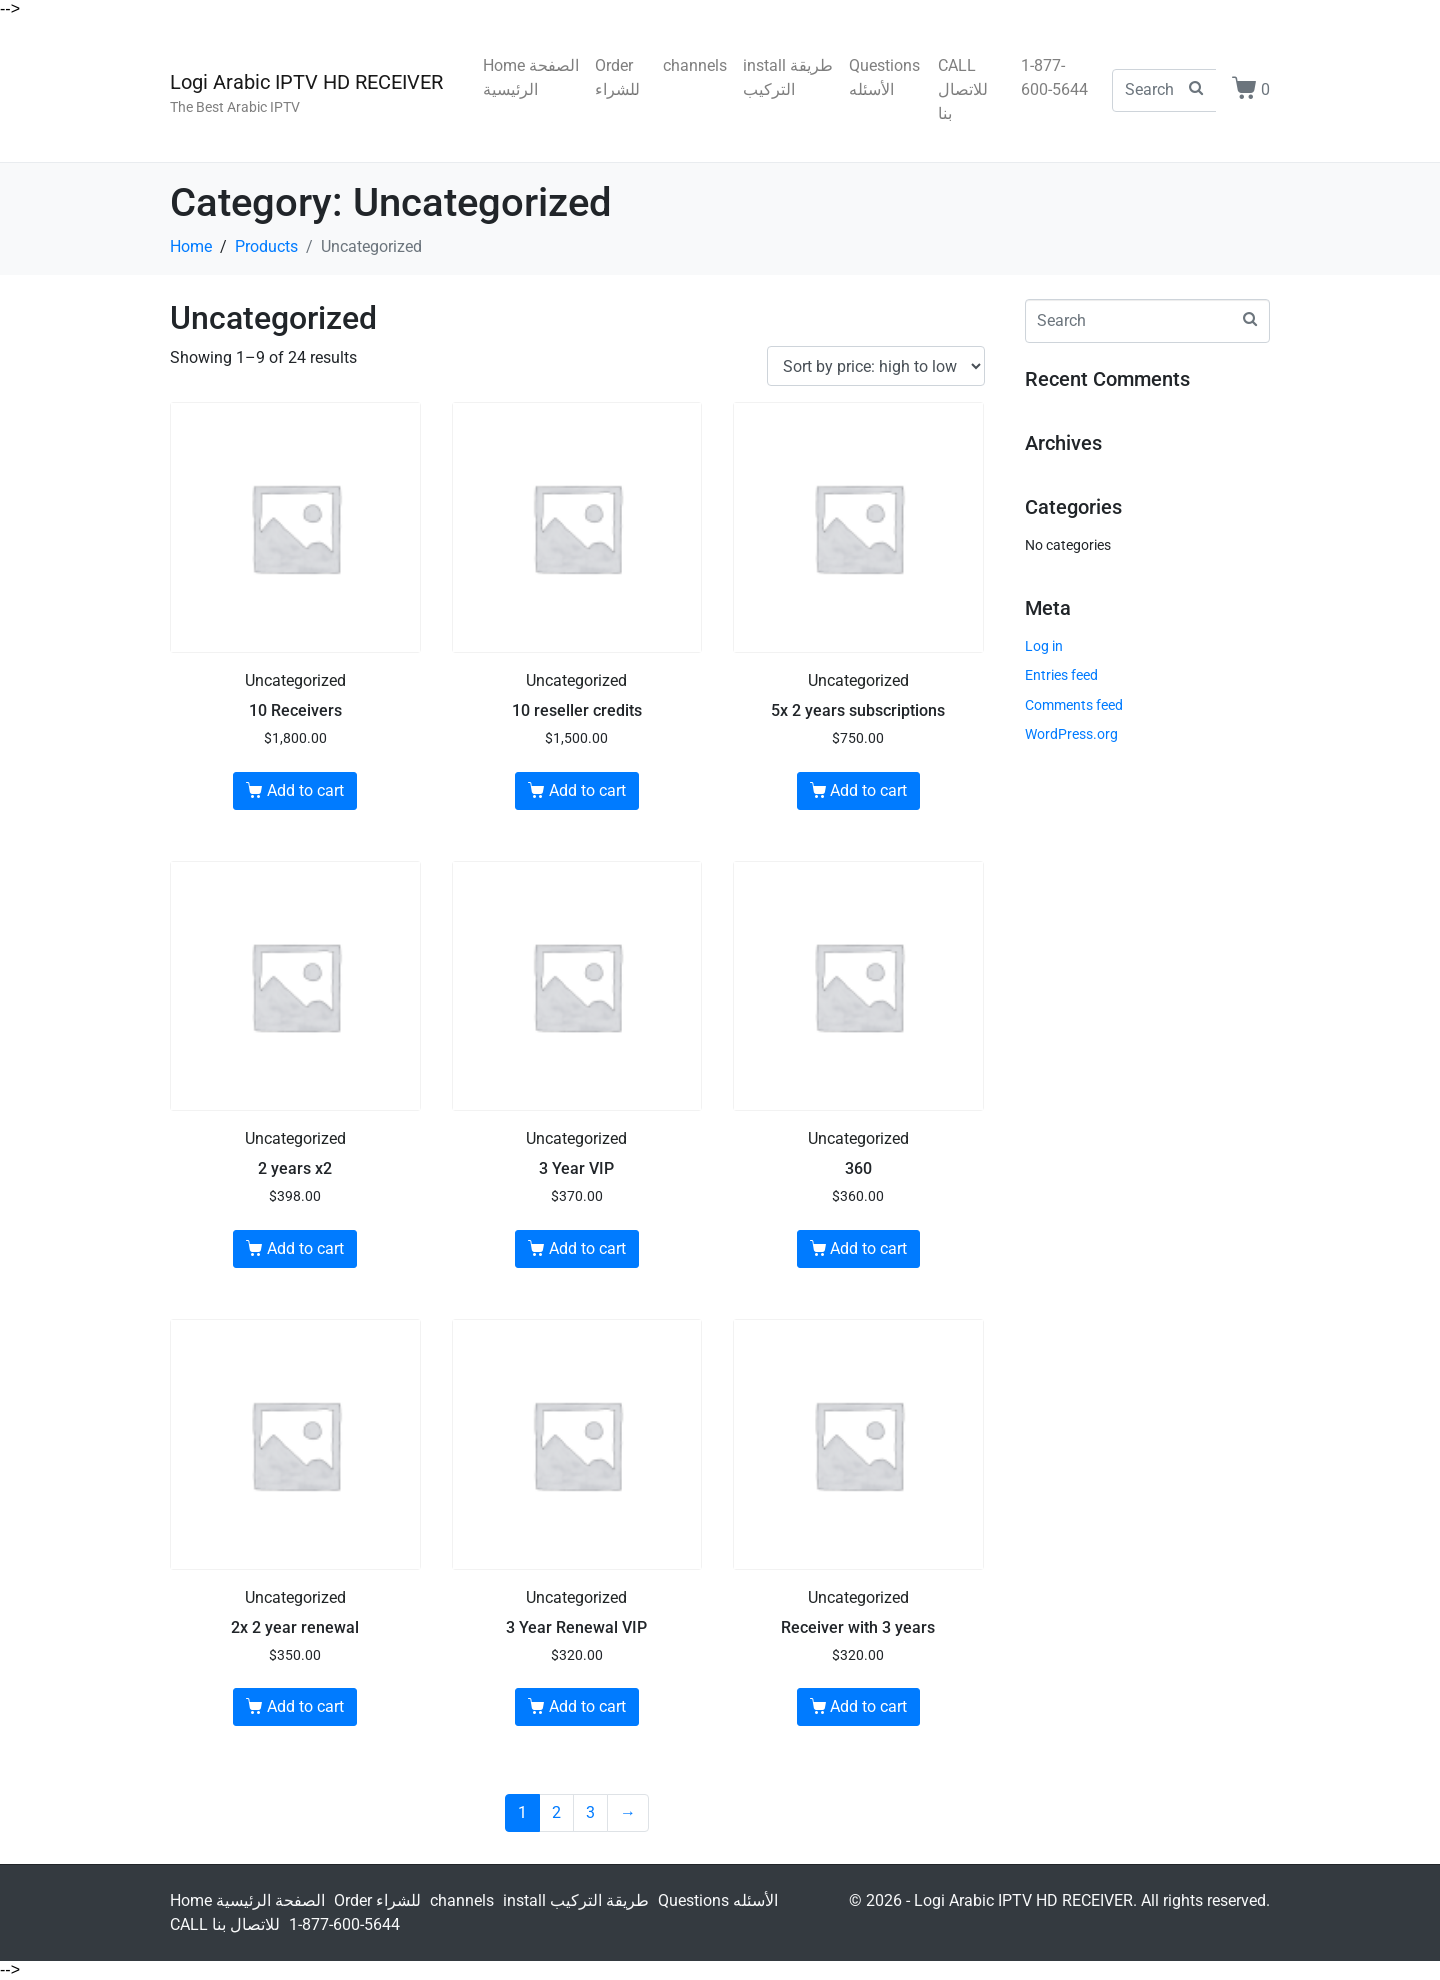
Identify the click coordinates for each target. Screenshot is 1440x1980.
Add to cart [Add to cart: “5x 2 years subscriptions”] (868, 790)
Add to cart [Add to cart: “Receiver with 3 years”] (868, 1706)
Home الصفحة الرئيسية (531, 77)
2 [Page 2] (556, 1812)
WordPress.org (1071, 734)
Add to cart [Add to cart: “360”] (868, 1248)
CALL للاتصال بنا (963, 89)
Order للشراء (617, 77)
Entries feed (1061, 675)
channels (695, 65)
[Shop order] (876, 366)
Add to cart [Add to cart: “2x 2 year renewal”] (305, 1706)
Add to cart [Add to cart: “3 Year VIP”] (587, 1248)
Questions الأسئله (884, 77)
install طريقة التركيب (788, 77)
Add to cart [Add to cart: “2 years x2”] (305, 1248)
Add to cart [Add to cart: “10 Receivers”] (305, 790)
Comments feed (1074, 705)
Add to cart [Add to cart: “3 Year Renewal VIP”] (587, 1706)
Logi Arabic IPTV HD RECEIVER (306, 82)
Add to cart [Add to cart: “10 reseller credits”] (587, 790)
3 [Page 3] (590, 1812)
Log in (1044, 646)
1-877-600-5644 (1054, 77)
